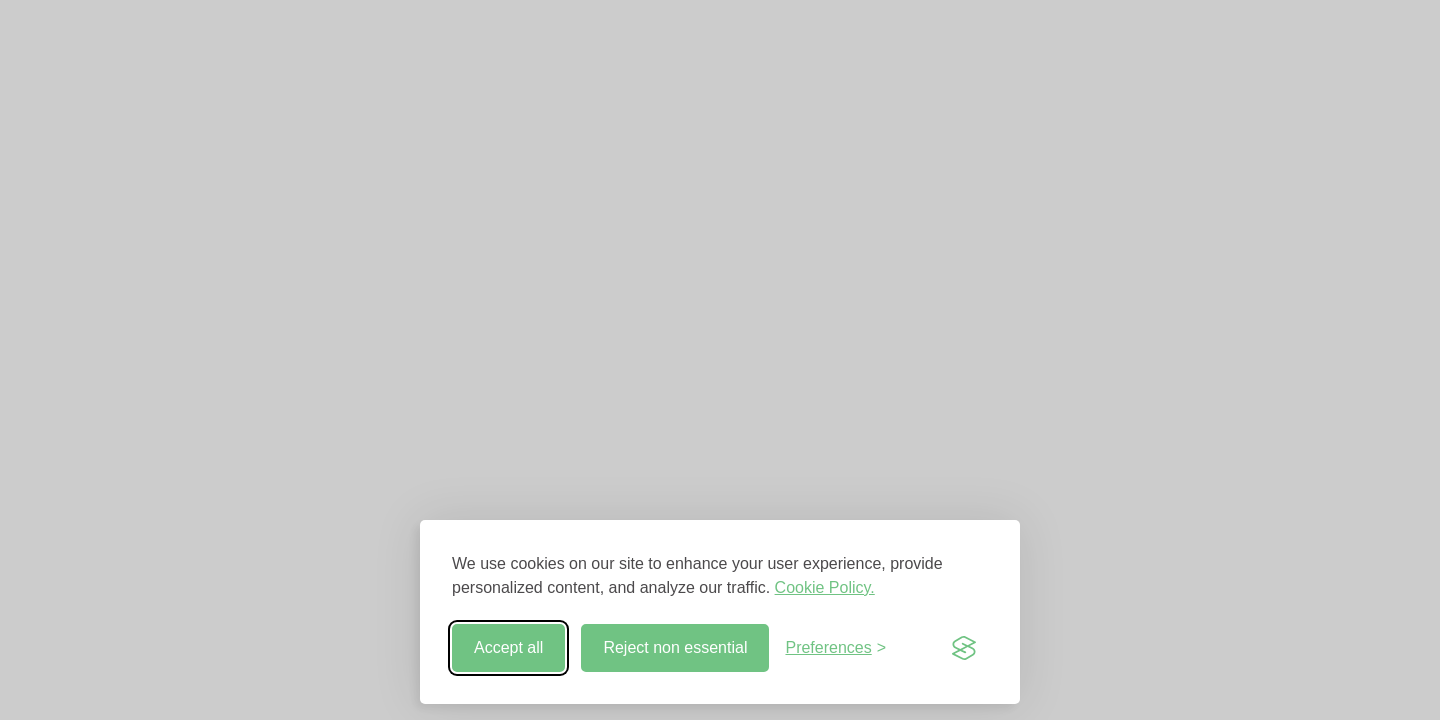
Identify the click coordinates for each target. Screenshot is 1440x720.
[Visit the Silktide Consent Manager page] (964, 648)
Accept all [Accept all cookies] (508, 647)
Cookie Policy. (825, 587)
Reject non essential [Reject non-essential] (675, 647)
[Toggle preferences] (835, 648)
